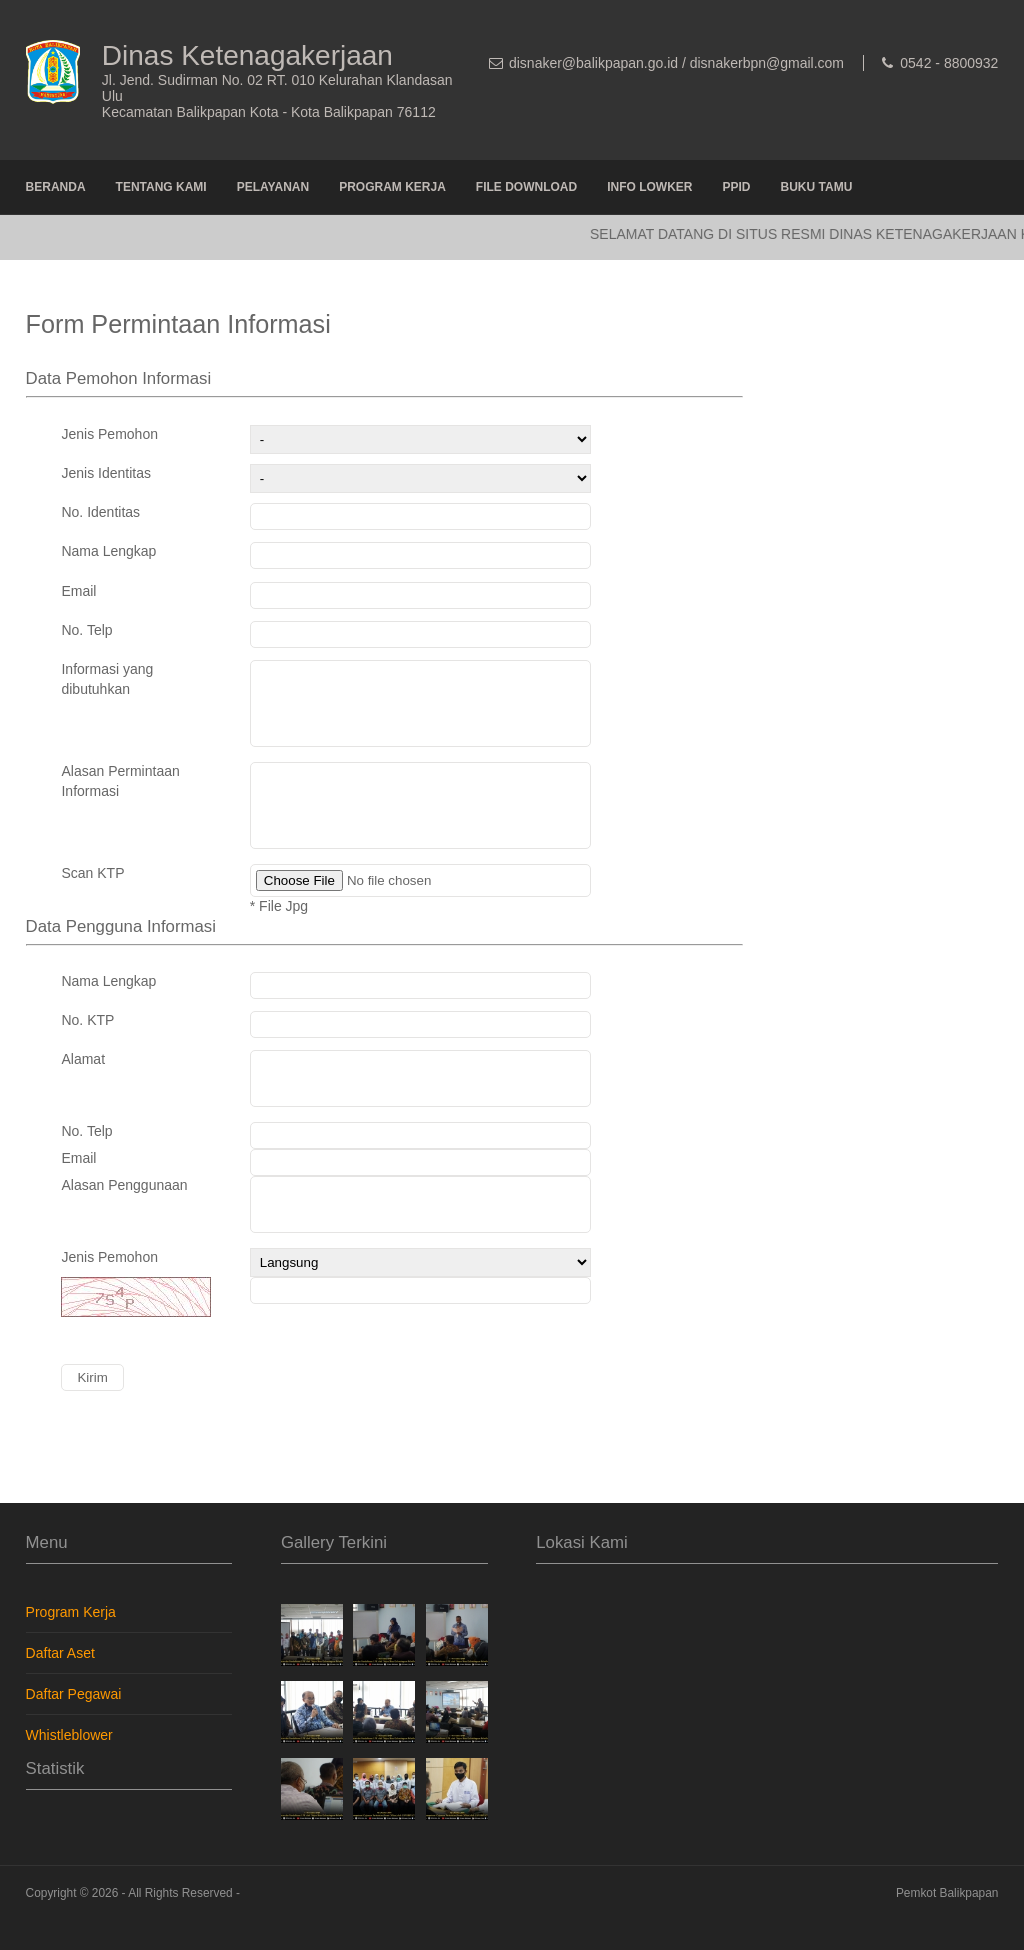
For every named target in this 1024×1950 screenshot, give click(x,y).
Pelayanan (273, 187)
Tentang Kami (161, 187)
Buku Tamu (817, 187)
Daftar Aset (60, 1683)
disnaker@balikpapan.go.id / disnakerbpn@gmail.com (676, 63)
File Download (526, 187)
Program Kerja (392, 187)
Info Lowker (649, 187)
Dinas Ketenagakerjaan (247, 55)
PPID (737, 187)
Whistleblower (69, 1765)
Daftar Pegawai (74, 1724)
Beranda (56, 187)
